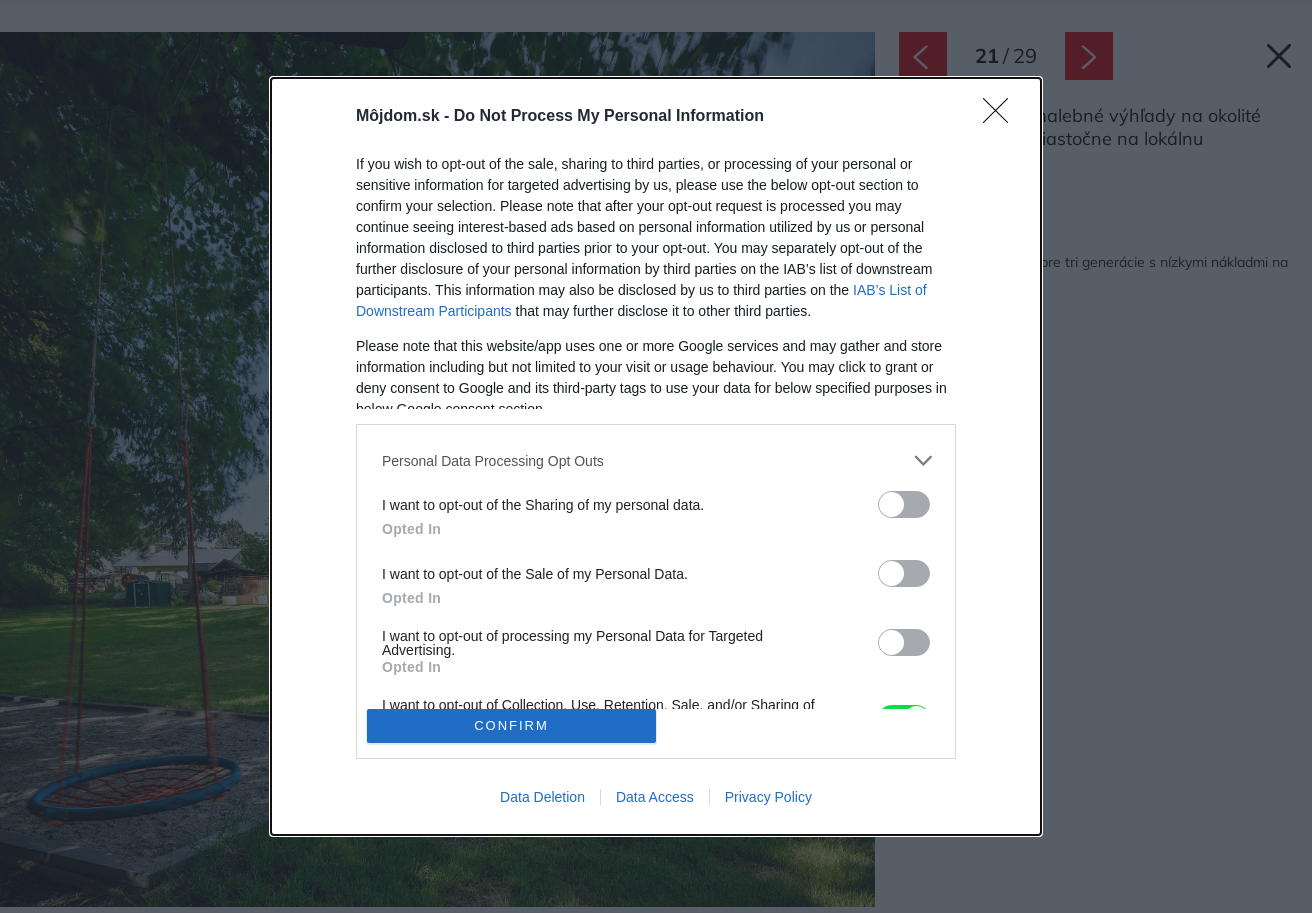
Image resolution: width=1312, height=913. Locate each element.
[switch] (904, 504)
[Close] (1002, 117)
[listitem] (656, 460)
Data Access (655, 797)
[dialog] (656, 456)
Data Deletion (542, 797)
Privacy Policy (768, 797)
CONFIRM (511, 725)
